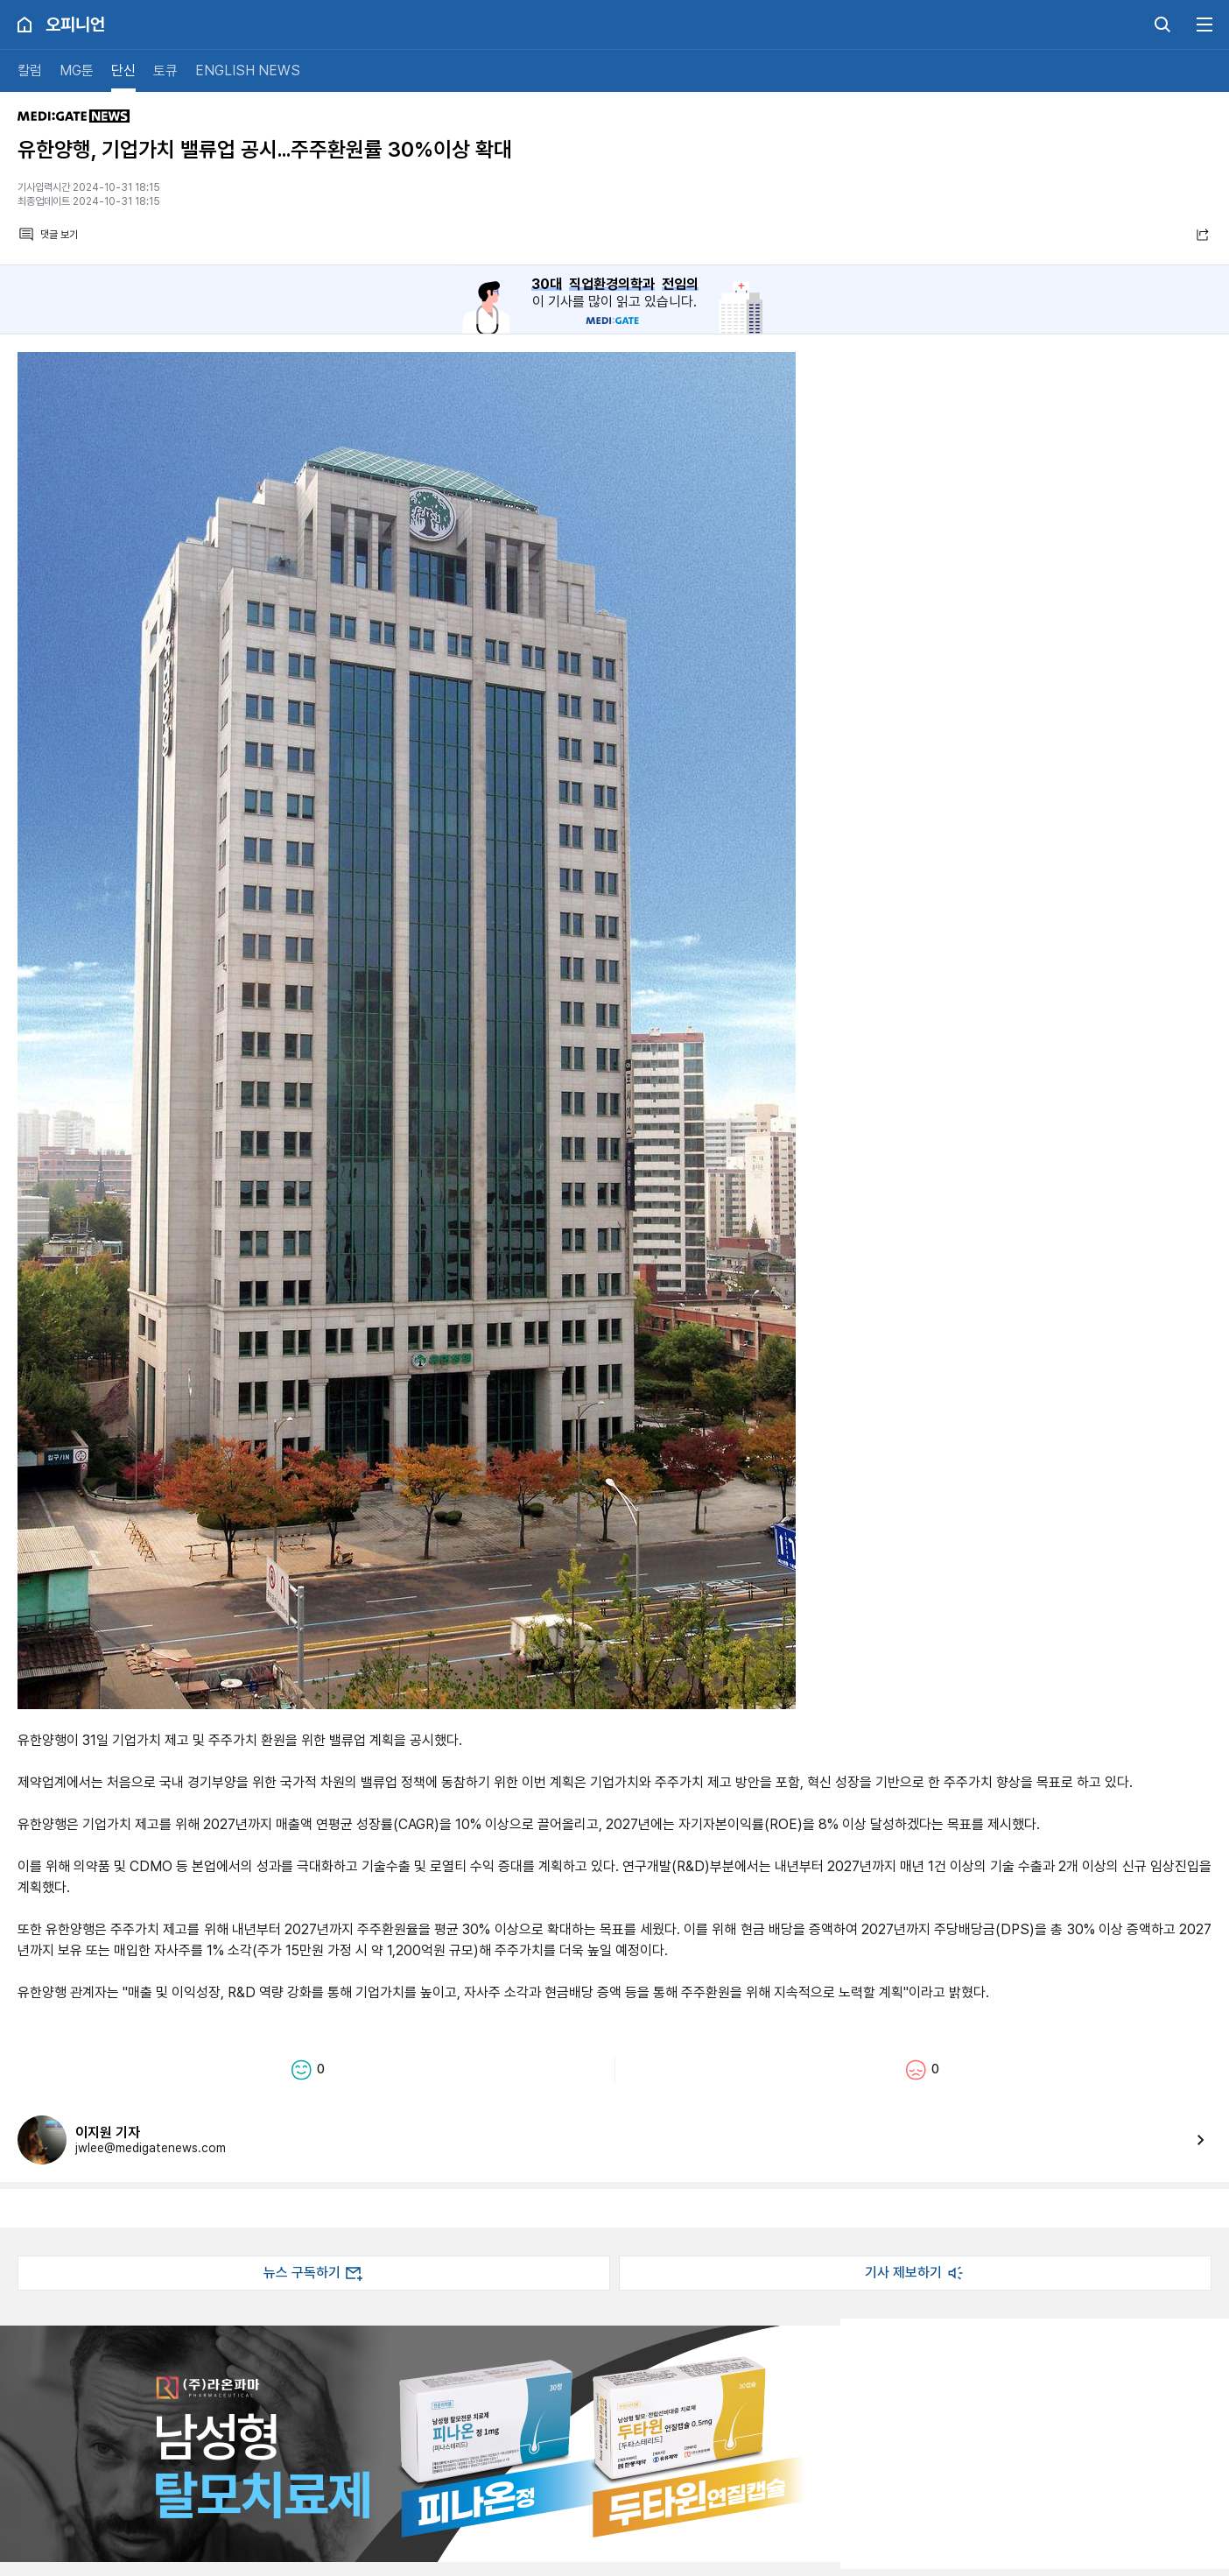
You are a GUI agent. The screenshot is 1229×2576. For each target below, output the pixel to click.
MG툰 (77, 70)
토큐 (165, 70)
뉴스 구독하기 (314, 2273)
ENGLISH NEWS (247, 70)
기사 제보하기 (915, 2273)
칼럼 (30, 70)
